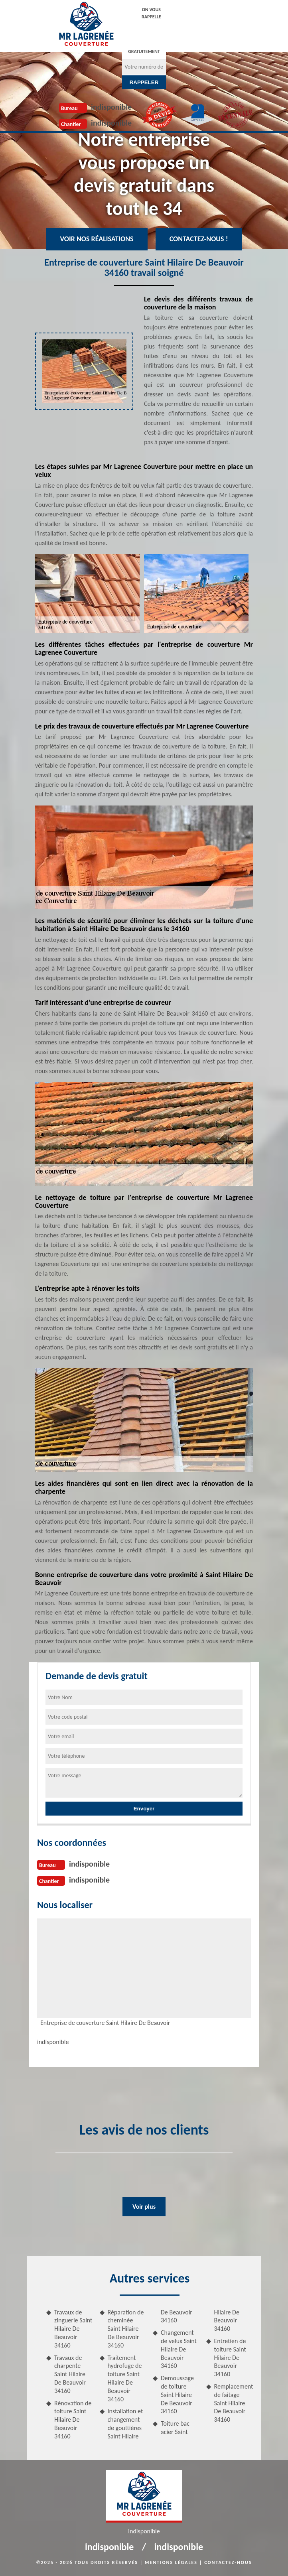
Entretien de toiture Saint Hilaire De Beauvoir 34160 (230, 2357)
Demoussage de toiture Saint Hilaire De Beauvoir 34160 (177, 2394)
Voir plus (144, 2206)
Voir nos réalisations (97, 238)
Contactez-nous (228, 2562)
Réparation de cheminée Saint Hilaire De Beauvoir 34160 (126, 2328)
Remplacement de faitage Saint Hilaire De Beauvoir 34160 (233, 2403)
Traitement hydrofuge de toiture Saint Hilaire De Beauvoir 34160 (125, 2378)
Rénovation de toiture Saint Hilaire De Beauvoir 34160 (72, 2419)
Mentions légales (171, 2562)
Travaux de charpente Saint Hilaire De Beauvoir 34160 (70, 2374)
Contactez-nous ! (199, 238)
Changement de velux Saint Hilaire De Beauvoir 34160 (179, 2349)
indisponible (111, 107)
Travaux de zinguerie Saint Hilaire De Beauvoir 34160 (73, 2328)
